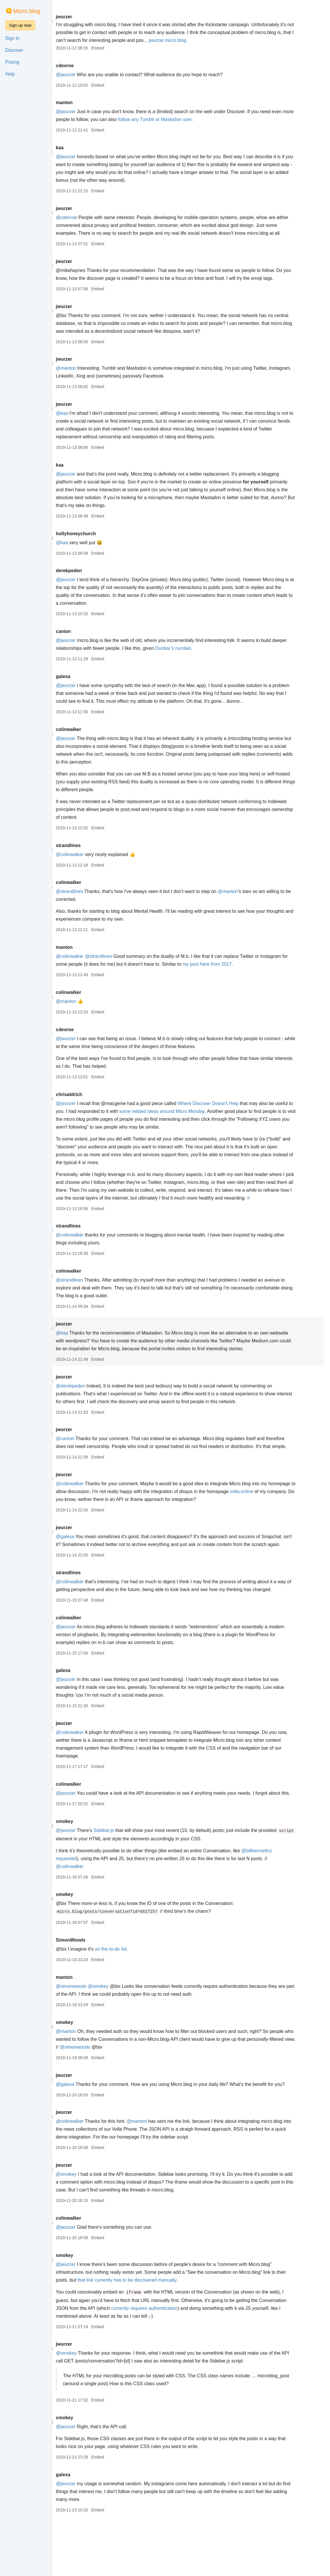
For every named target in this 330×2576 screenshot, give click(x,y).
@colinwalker (87, 862)
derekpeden (87, 578)
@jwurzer (83, 74)
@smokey (116, 2033)
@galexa (83, 1560)
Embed (115, 48)
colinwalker (86, 737)
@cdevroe (84, 217)
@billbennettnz (274, 1897)
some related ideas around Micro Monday (198, 1119)
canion (81, 639)
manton (82, 102)
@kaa (80, 421)
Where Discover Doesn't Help (226, 1111)
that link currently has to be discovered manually (155, 2335)
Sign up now (20, 25)
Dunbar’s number (206, 656)
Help (10, 74)
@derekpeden (88, 1401)
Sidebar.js (121, 1877)
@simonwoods (89, 2033)
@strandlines (87, 899)
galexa (81, 684)
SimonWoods (88, 1987)
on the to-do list (128, 1996)
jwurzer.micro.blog (225, 40)
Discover (14, 50)
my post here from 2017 (231, 971)
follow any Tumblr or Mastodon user (184, 119)
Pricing (12, 62)
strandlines (86, 853)
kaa (77, 147)
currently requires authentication (191, 2363)
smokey (82, 1868)
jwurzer (82, 16)
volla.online (287, 1515)
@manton (84, 375)
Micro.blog (26, 11)
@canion (83, 1454)
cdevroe (82, 65)
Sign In (12, 38)
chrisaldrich (87, 1102)
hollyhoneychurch (94, 541)
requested (84, 1905)
